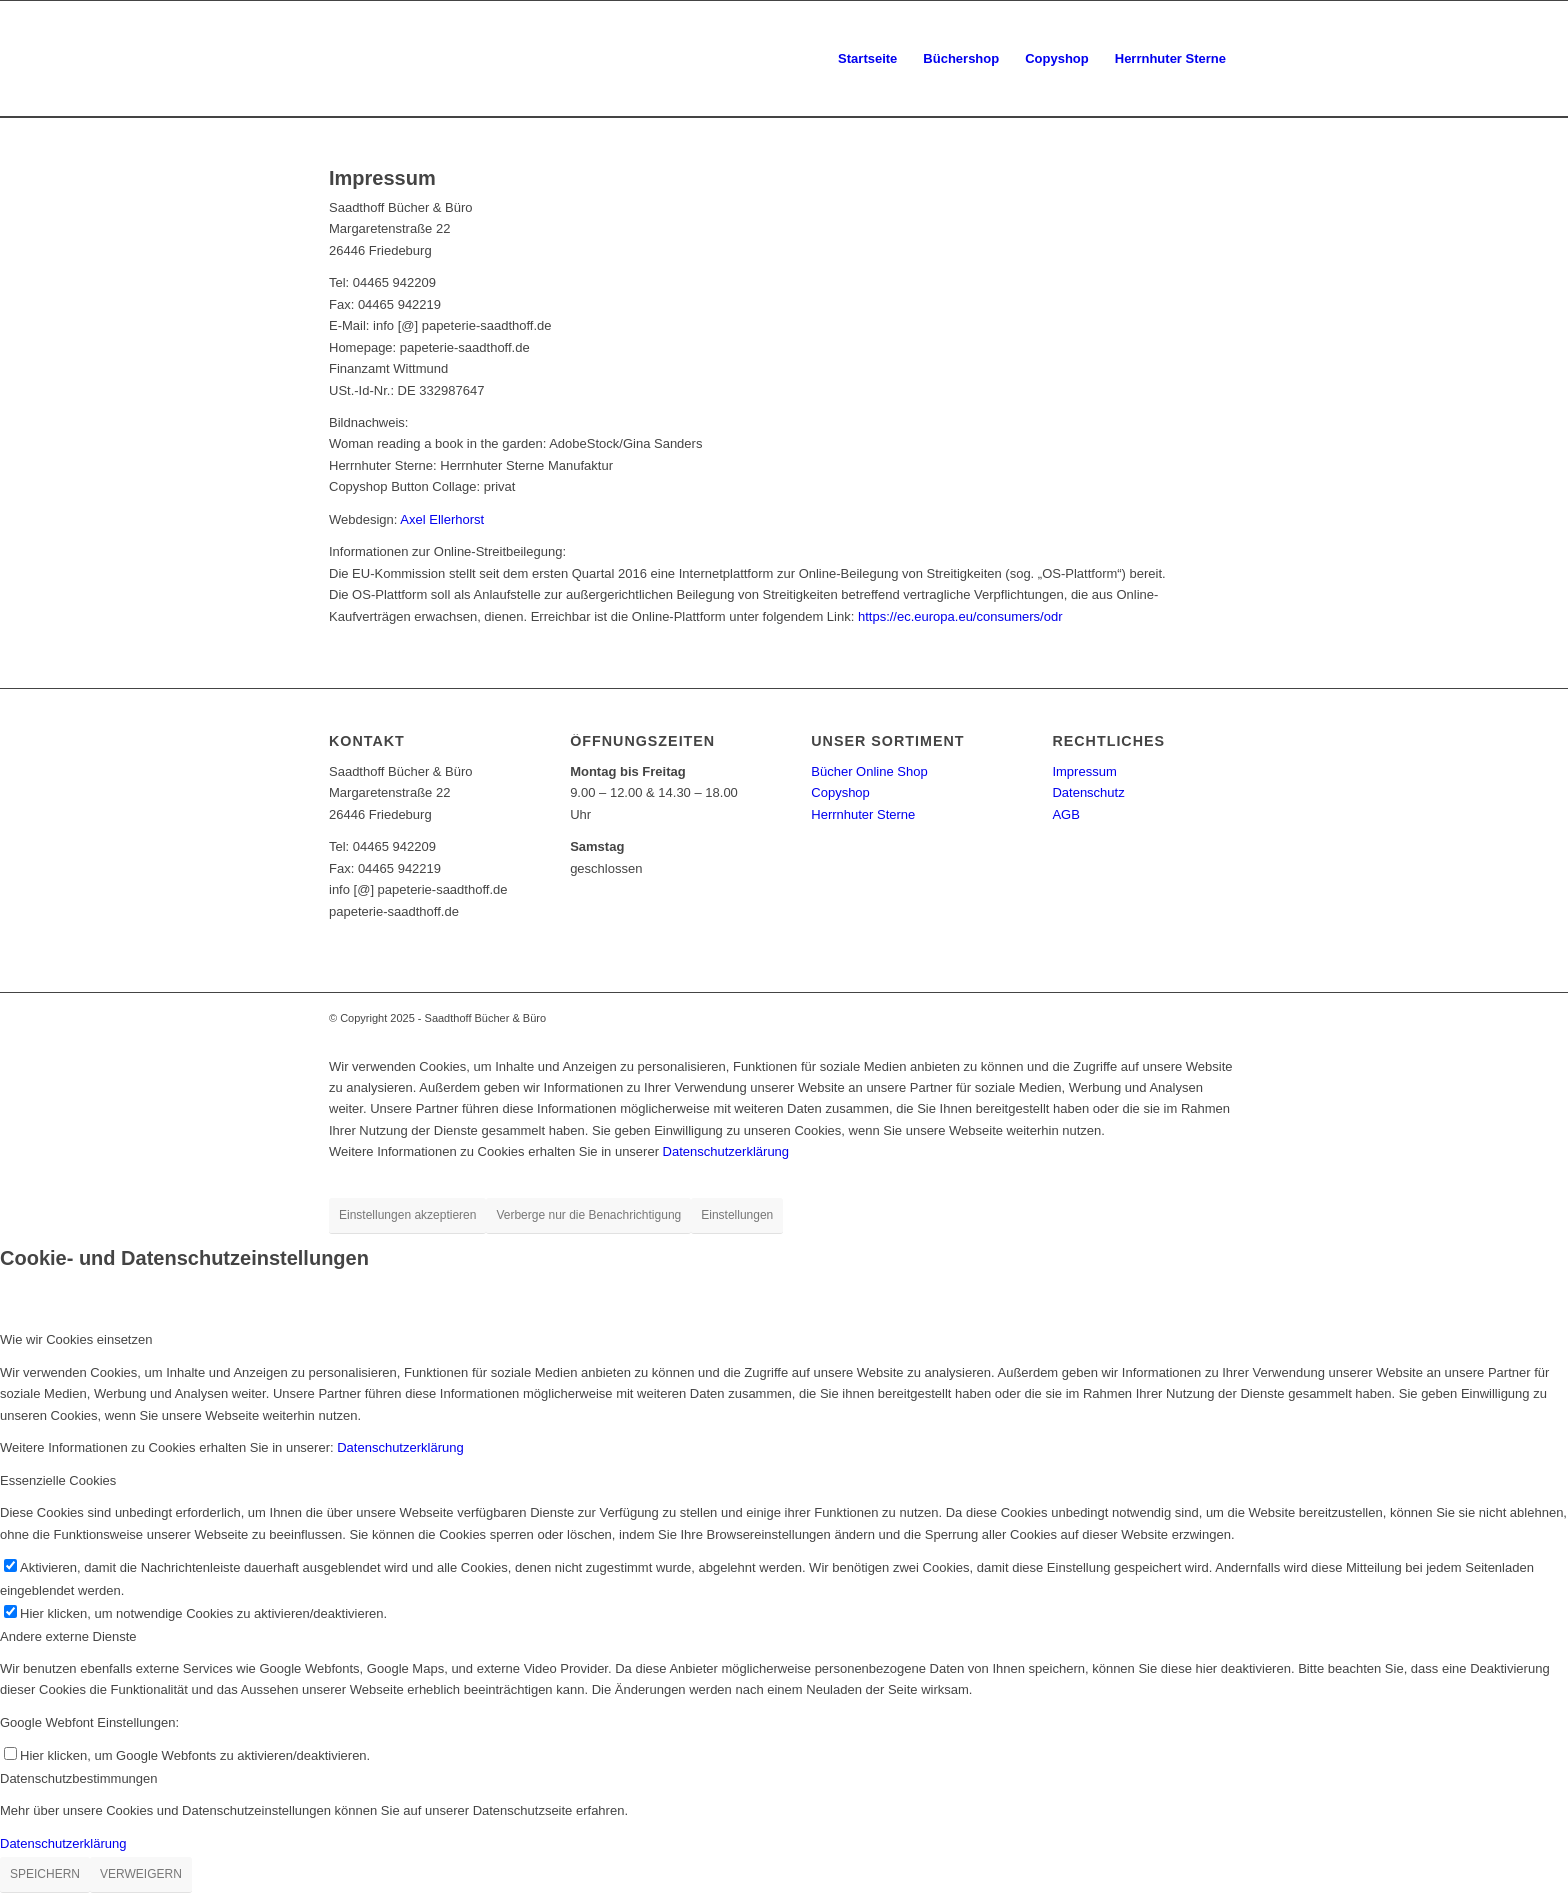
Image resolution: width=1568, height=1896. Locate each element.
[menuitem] (867, 59)
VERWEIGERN (141, 1874)
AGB (1065, 814)
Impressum (1084, 771)
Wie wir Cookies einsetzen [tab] (76, 1339)
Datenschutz (1088, 792)
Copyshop (840, 792)
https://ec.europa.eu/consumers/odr (960, 616)
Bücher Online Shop (869, 771)
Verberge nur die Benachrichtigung (588, 1215)
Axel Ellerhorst (442, 519)
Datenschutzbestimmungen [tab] (79, 1778)
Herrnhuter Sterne (863, 814)
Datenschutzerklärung (726, 1151)
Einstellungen (737, 1215)
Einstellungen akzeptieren (407, 1215)
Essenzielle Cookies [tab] (58, 1480)
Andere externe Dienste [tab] (68, 1636)
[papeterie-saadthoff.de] (330, 59)
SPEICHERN (45, 1874)
